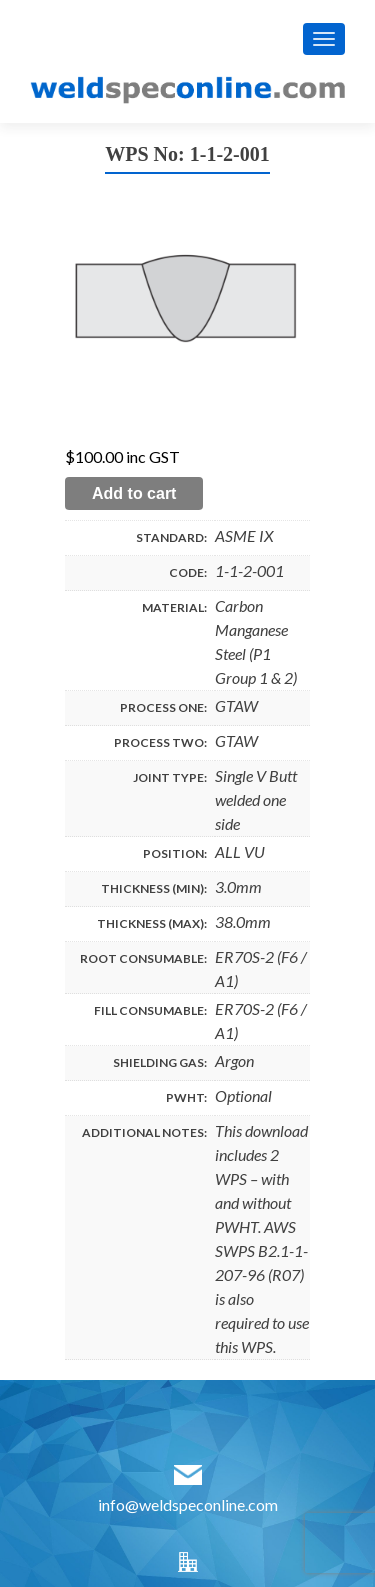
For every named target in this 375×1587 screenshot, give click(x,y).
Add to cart (134, 493)
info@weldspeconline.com (188, 1504)
